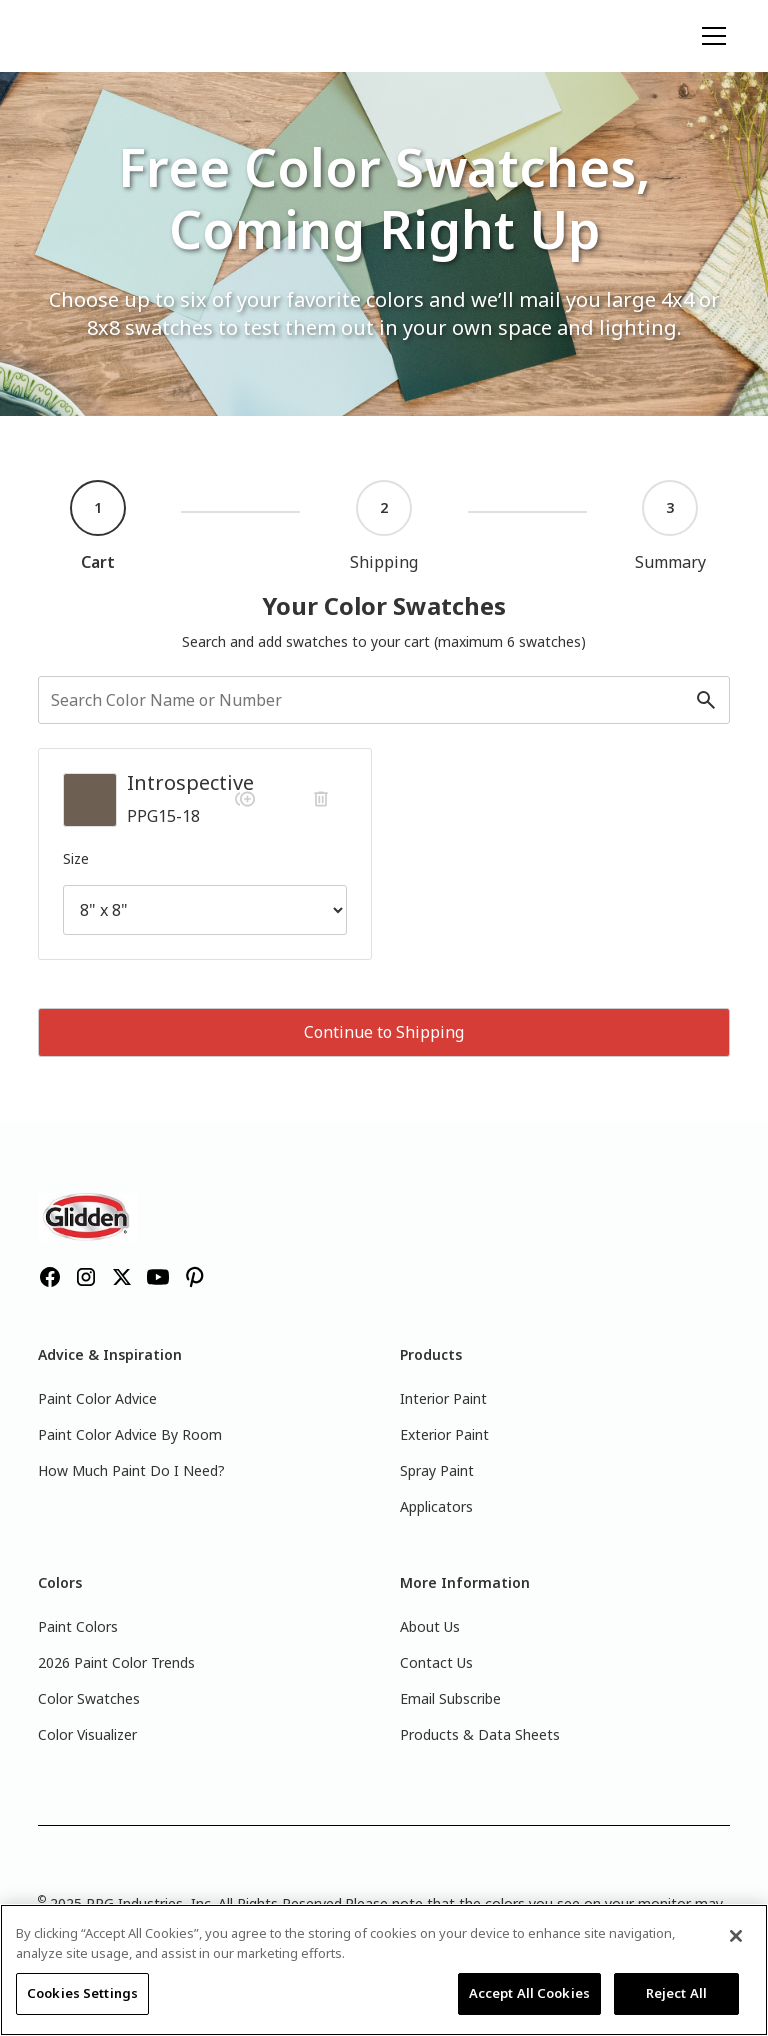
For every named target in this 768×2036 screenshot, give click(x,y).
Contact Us (436, 1662)
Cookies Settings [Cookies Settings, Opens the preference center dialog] (82, 1993)
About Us (430, 1626)
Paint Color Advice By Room (130, 1434)
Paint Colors (78, 1626)
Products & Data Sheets (480, 1734)
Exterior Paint (444, 1434)
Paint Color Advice (97, 1398)
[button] (710, 36)
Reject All (676, 1993)
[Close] (736, 1936)
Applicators (436, 1506)
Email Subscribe (450, 1698)
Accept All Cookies (529, 1993)
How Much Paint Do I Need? (131, 1470)
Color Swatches (89, 1698)
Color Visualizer (87, 1734)
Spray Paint (437, 1470)
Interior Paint (443, 1398)
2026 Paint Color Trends (116, 1662)
